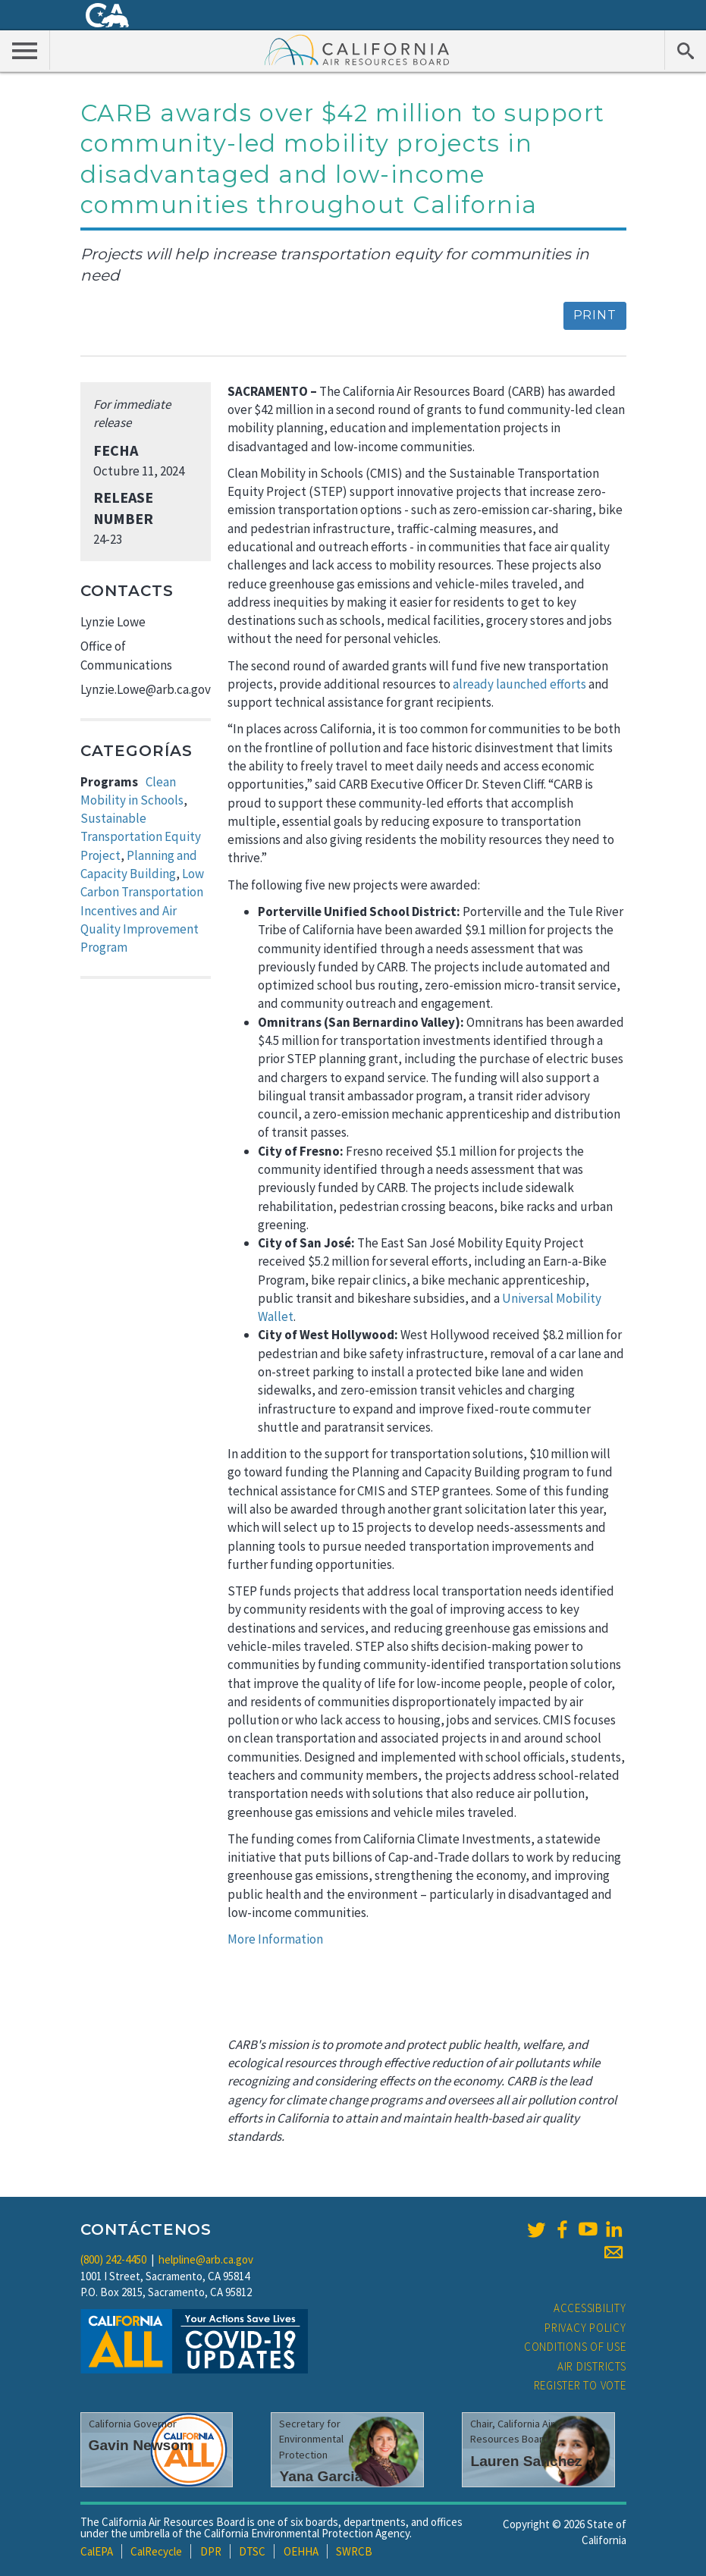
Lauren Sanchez (526, 2461)
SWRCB (354, 2551)
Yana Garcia (320, 2476)
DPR (210, 2551)
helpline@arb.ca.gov (205, 2259)
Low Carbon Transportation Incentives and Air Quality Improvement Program (142, 910)
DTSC (252, 2551)
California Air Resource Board (357, 49)
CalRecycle (156, 2551)
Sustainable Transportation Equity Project (140, 837)
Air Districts (591, 2366)
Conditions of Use (575, 2346)
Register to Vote (580, 2385)
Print (595, 315)
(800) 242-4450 (113, 2259)
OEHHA (301, 2551)
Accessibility (590, 2308)
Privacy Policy (585, 2327)
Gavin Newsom (141, 2445)
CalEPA (96, 2551)
